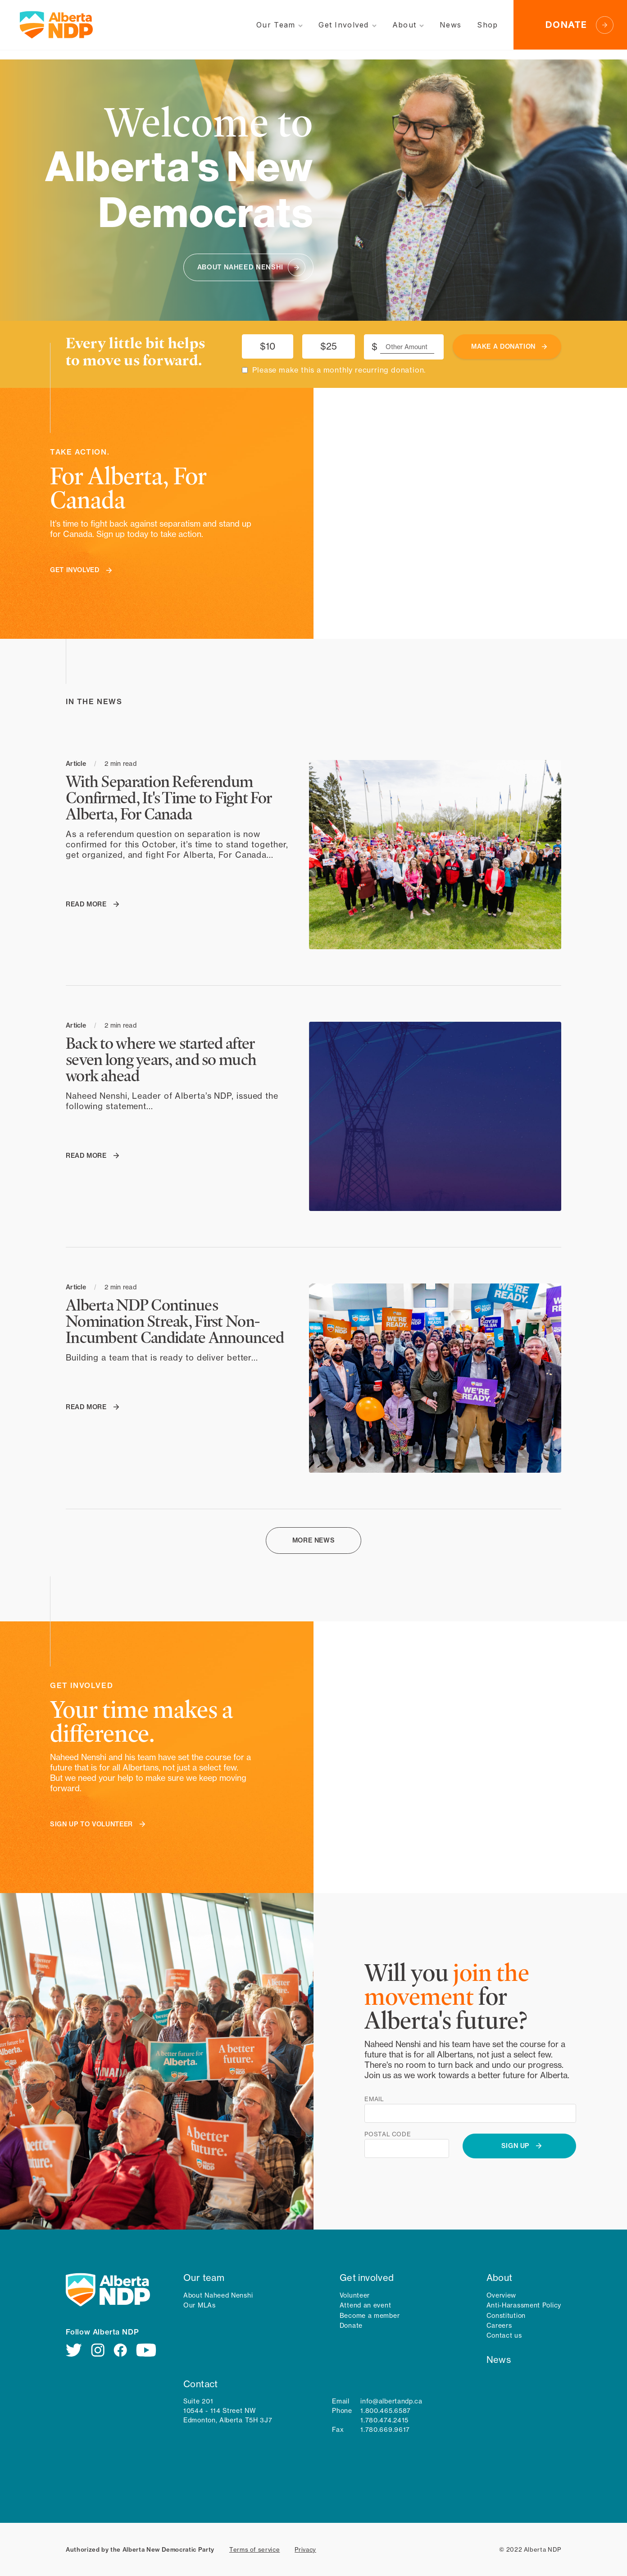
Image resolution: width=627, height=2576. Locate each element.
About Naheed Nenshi (218, 2295)
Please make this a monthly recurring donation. (339, 370)
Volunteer (355, 2295)
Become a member (370, 2316)
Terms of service (254, 2549)
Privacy (305, 2549)
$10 (267, 346)
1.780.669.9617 (385, 2430)
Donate (351, 2325)
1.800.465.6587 (385, 2411)
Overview (501, 2295)
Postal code (387, 2134)
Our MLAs (199, 2305)
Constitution (506, 2316)
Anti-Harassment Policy (523, 2305)
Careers (499, 2325)
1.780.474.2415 (384, 2420)
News (498, 2359)
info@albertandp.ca (391, 2401)
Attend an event (365, 2305)
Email (374, 2099)
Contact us (504, 2335)
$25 (328, 346)
